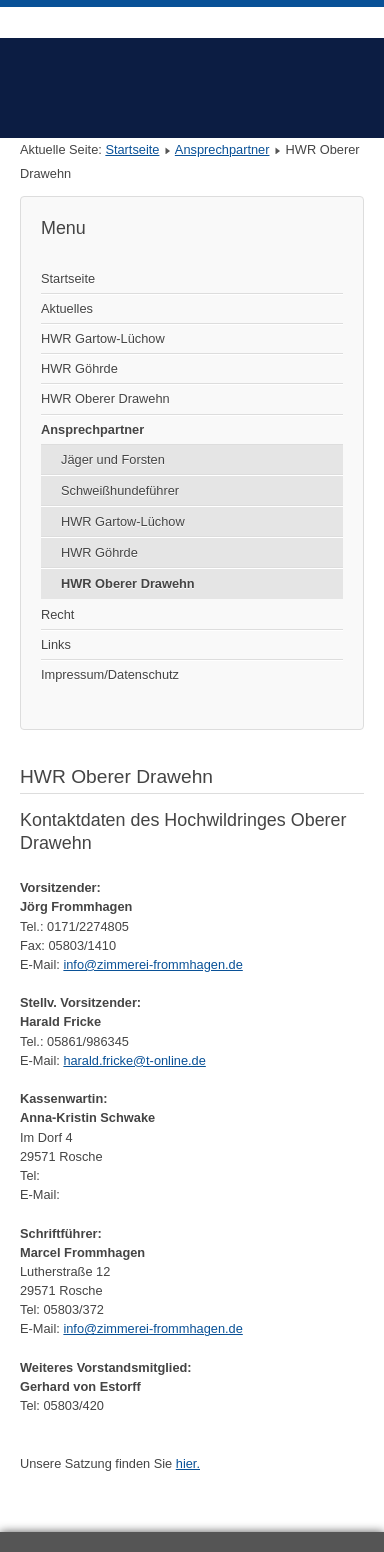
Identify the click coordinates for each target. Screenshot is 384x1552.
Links (56, 644)
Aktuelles (67, 308)
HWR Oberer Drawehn (105, 398)
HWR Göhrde (79, 368)
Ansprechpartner (222, 149)
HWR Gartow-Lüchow (103, 338)
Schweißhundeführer (120, 490)
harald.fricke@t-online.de (134, 1060)
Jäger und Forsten (113, 459)
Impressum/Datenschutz (110, 674)
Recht (57, 614)
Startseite (132, 149)
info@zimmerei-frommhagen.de (152, 964)
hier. (188, 1463)
